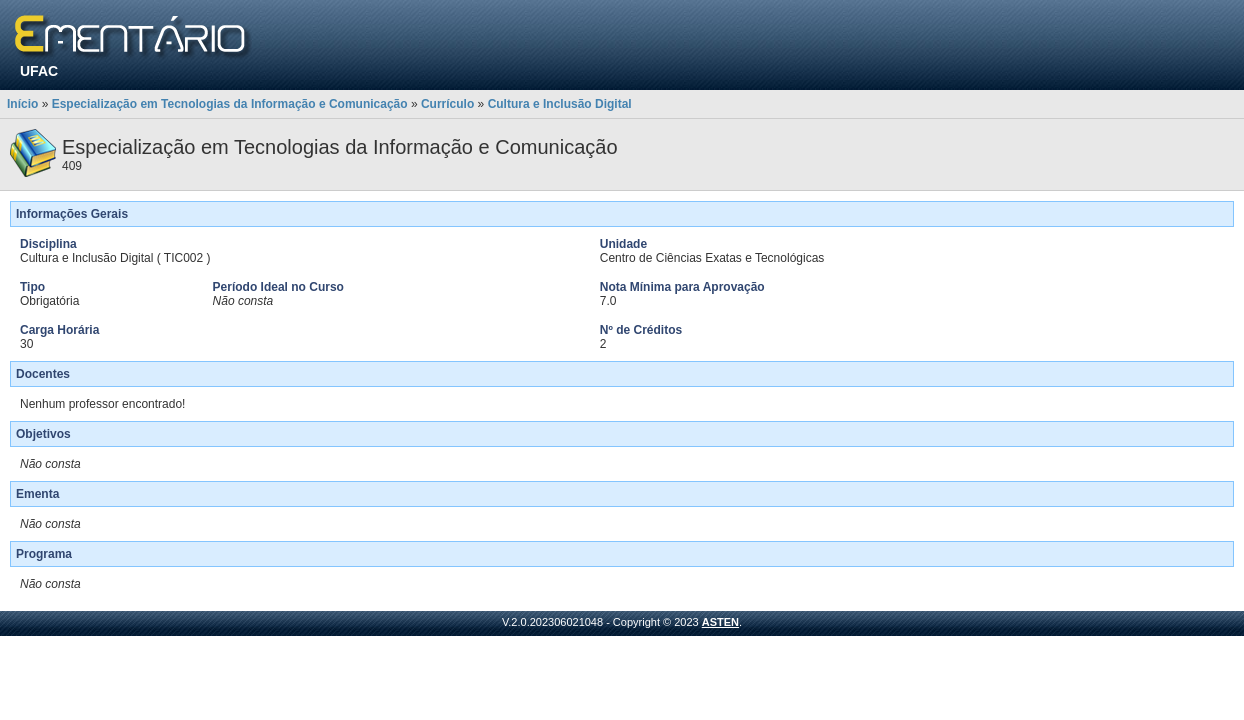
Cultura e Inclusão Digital (560, 104)
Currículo (447, 104)
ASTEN (720, 622)
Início (22, 104)
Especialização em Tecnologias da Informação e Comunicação (230, 104)
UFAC (39, 71)
